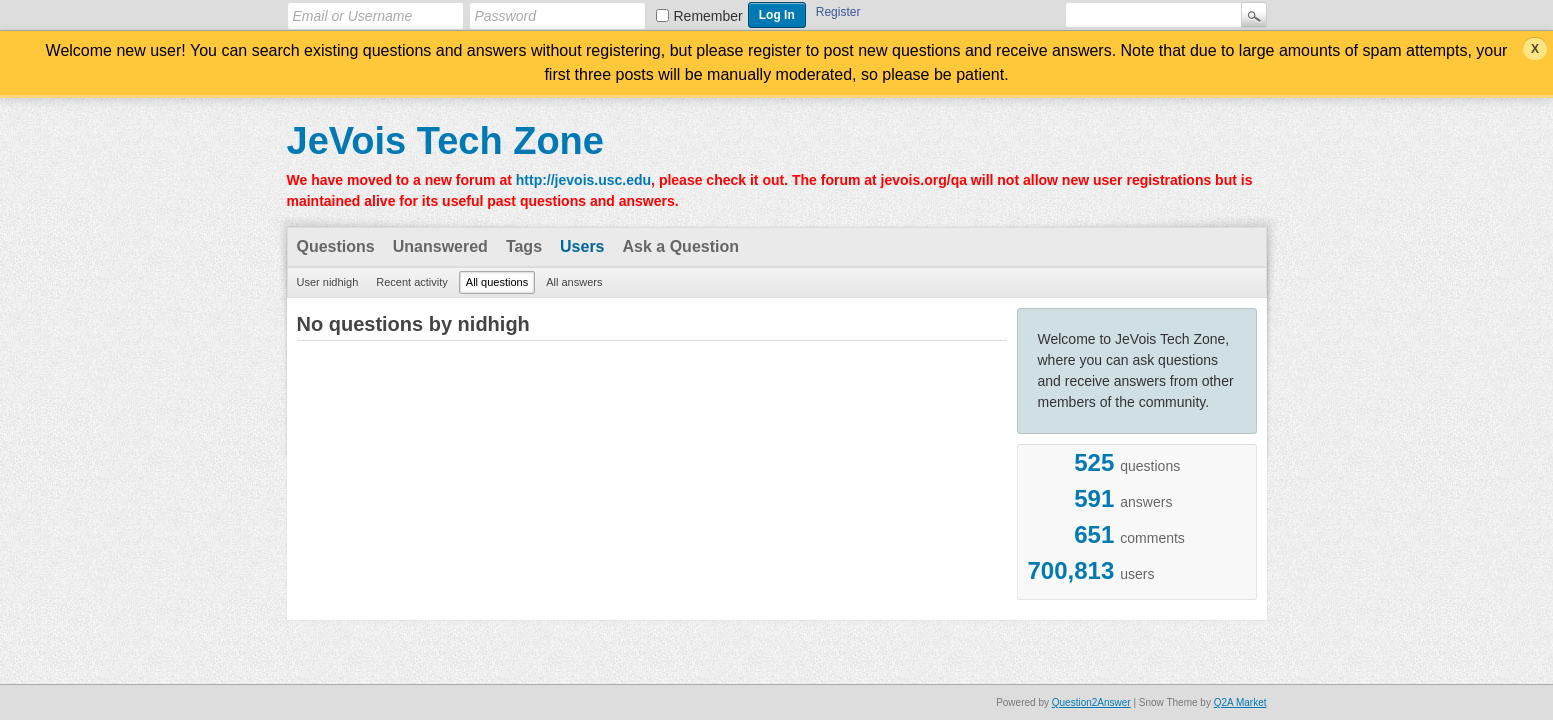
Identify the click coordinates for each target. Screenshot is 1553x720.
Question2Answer (1091, 702)
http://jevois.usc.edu (583, 180)
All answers (574, 282)
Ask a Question (681, 246)
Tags (524, 246)
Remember (708, 16)
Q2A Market (1240, 702)
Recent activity (412, 282)
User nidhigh (328, 282)
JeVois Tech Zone (445, 141)
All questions (497, 282)
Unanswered (440, 246)
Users (582, 246)
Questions (336, 246)
